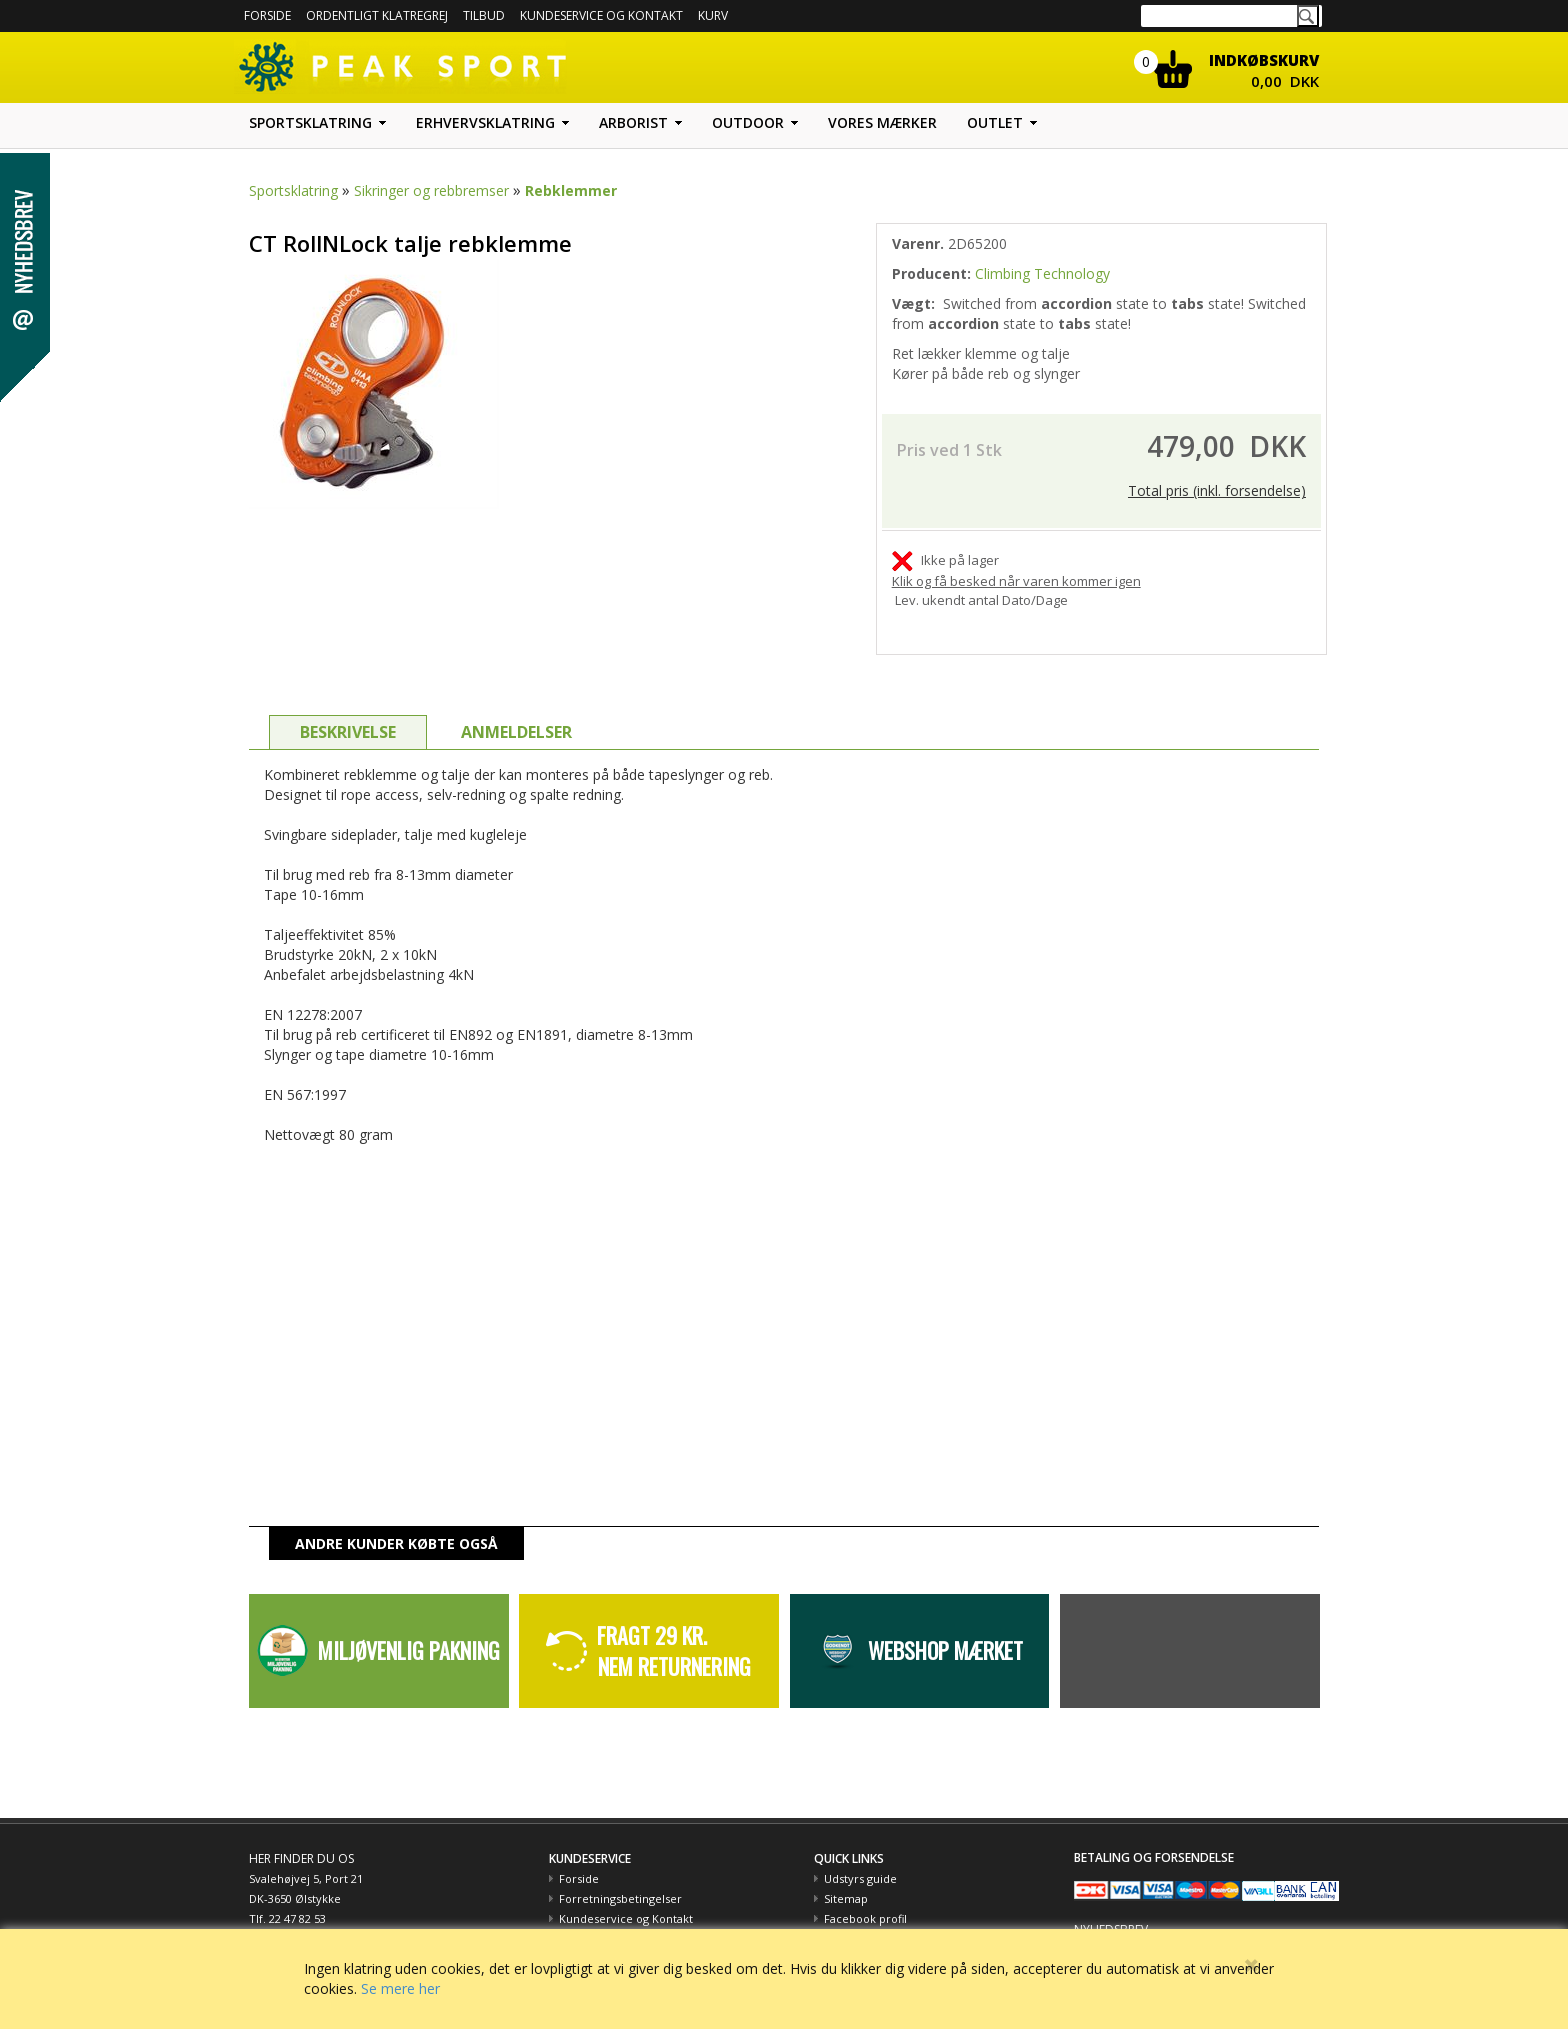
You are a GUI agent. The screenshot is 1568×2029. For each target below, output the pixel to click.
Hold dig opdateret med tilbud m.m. (1171, 1925)
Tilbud (484, 15)
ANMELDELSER (516, 712)
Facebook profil (865, 1898)
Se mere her (400, 1988)
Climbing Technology (1042, 273)
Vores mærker (882, 122)
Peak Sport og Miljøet (881, 1918)
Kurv (713, 15)
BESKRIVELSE (348, 712)
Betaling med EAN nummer (632, 1918)
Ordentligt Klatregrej (377, 15)
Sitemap (846, 1878)
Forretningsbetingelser (620, 1878)
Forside (267, 15)
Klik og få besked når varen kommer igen (1016, 561)
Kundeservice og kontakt (601, 15)
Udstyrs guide (860, 1858)
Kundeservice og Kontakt (626, 1898)
